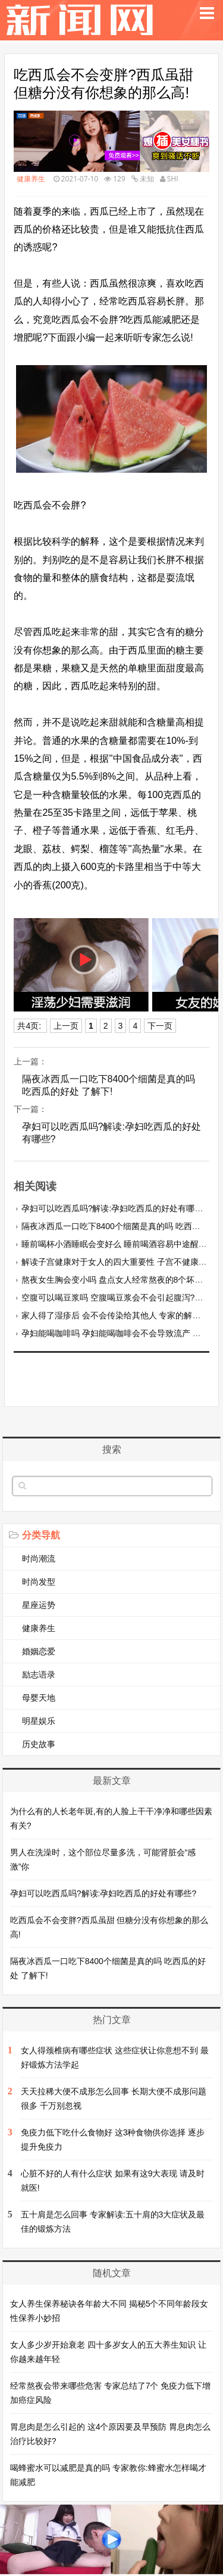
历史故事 (38, 1744)
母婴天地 (38, 1697)
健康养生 (31, 179)
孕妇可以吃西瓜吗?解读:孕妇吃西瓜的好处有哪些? (111, 1132)
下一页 (159, 1026)
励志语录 (38, 1674)
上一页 (66, 1026)
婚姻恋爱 (38, 1651)
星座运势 (38, 1605)
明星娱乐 (38, 1721)
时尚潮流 (38, 1558)
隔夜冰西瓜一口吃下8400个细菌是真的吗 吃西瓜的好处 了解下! (109, 1085)
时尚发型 (38, 1582)
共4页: (30, 1026)
